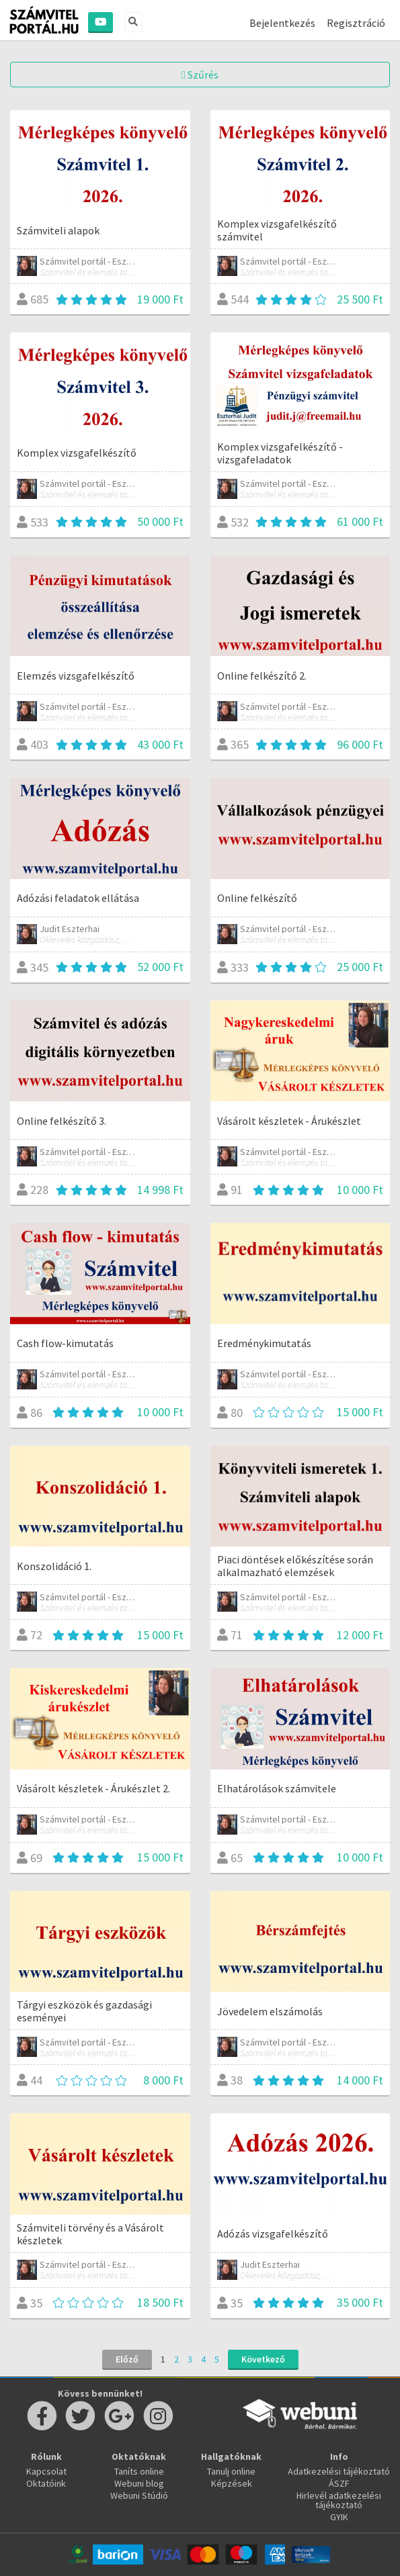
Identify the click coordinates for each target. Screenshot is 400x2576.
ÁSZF (339, 2483)
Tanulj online (231, 2471)
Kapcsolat (46, 2471)
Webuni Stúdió (139, 2495)
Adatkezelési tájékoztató (339, 2471)
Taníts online (139, 2471)
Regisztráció (356, 23)
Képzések (231, 2483)
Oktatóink (46, 2483)
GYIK (339, 2517)
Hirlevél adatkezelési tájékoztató (338, 2500)
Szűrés (200, 74)
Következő (263, 2359)
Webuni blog (139, 2483)
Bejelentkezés (282, 23)
